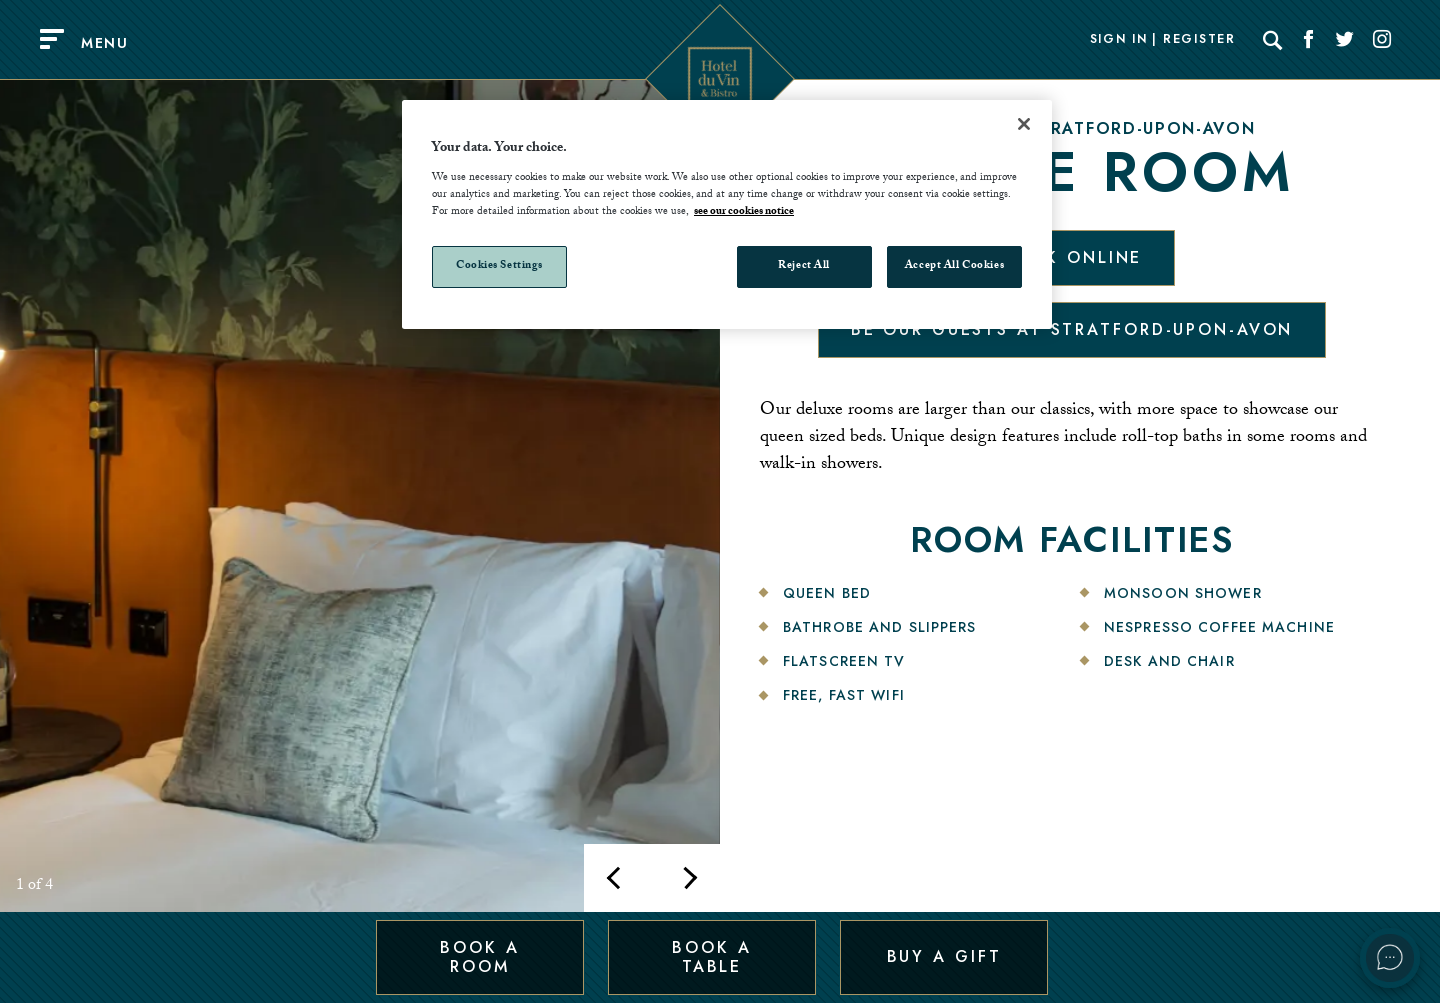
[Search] (1273, 40)
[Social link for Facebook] (1309, 40)
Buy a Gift (944, 956)
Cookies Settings (499, 266)
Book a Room (479, 956)
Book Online (1072, 257)
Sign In (1119, 40)
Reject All (804, 266)
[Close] (1024, 124)
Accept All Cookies (954, 266)
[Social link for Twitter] (1345, 40)
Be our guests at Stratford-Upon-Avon (1072, 329)
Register (1199, 40)
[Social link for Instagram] (1382, 40)
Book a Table (711, 956)
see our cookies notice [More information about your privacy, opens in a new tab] (744, 212)
